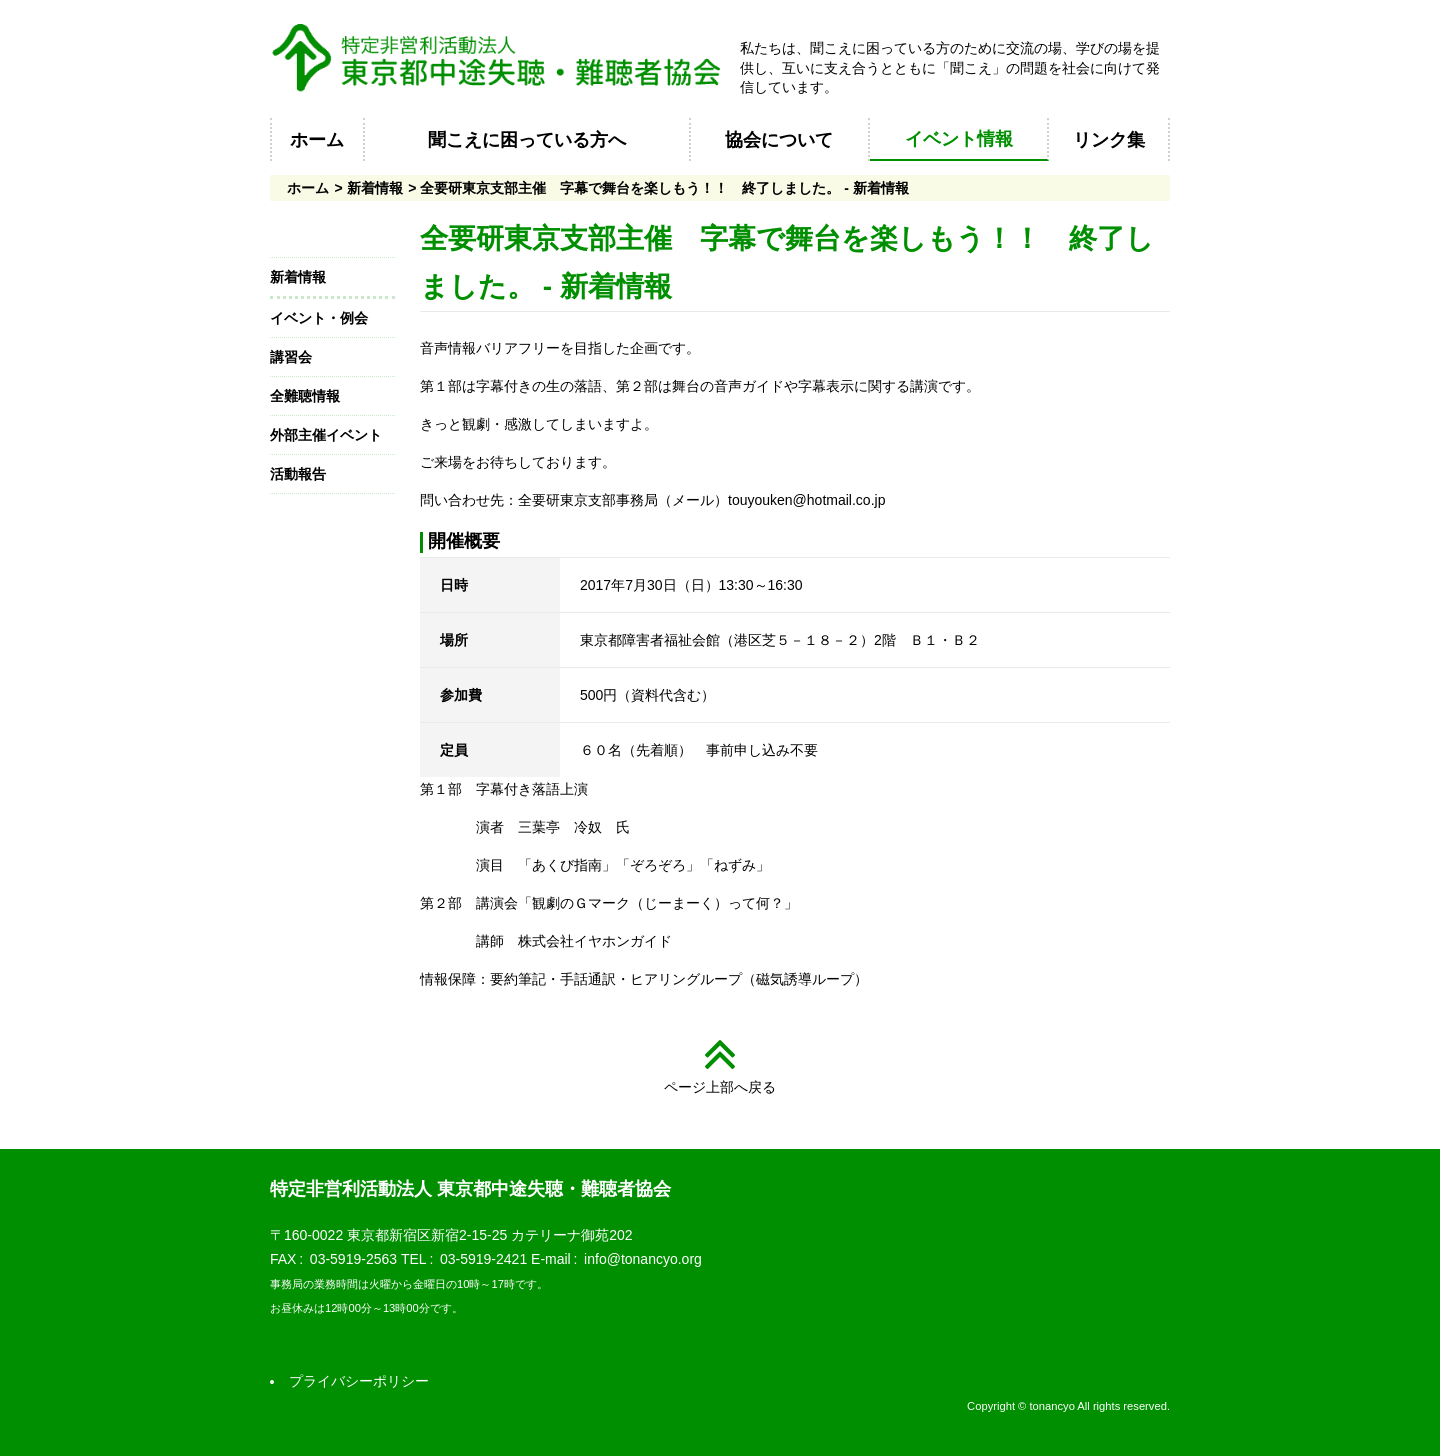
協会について (779, 140)
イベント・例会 (319, 318)
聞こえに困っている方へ (527, 140)
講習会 (291, 357)
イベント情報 (959, 139)
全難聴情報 (305, 396)
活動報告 (298, 474)
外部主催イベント (326, 435)
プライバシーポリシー (359, 1381)
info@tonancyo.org (643, 1259)
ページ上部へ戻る (720, 1087)
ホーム (317, 140)
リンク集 (1109, 140)
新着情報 (375, 188)
